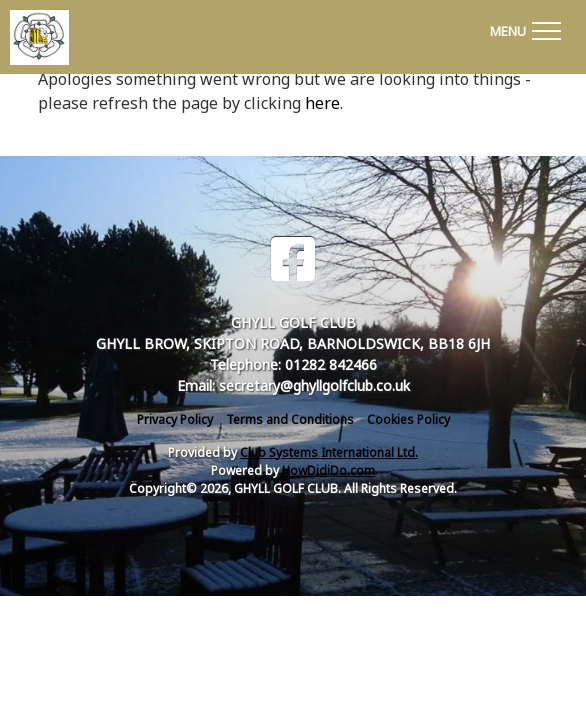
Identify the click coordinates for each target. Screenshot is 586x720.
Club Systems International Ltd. (329, 452)
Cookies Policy (408, 419)
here (322, 103)
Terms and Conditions (290, 419)
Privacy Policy (175, 419)
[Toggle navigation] (525, 28)
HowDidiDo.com (328, 470)
